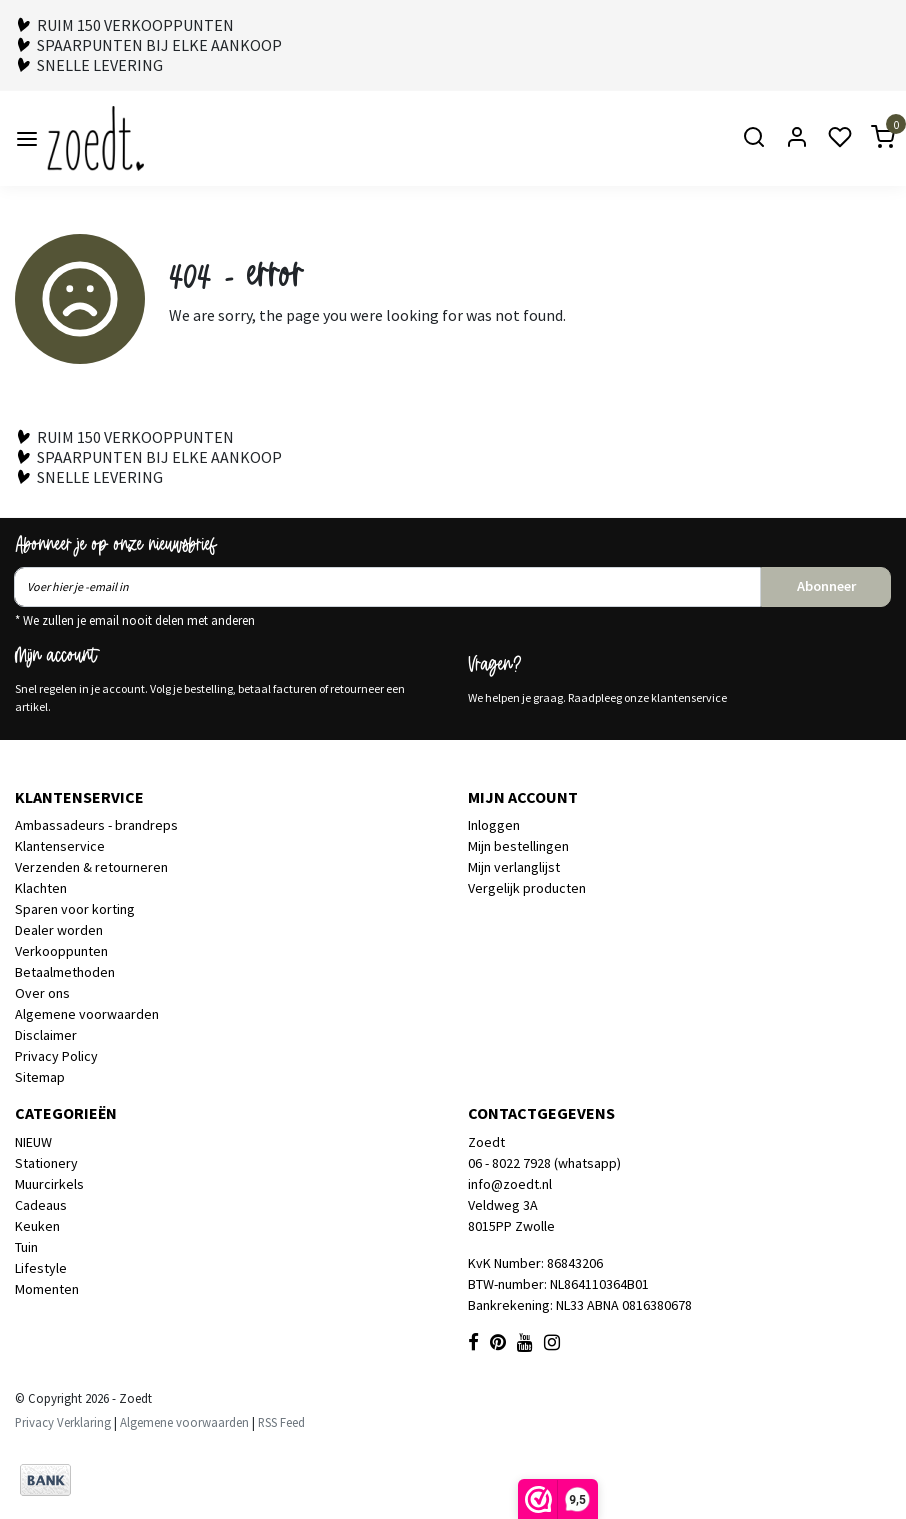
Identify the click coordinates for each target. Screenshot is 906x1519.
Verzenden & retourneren (91, 867)
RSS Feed (281, 1422)
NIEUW (33, 1142)
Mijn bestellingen (518, 846)
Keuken (37, 1226)
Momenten (47, 1289)
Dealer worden (59, 930)
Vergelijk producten (527, 888)
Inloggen (494, 825)
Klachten (41, 888)
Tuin (26, 1247)
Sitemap (40, 1077)
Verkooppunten (61, 951)
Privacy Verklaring (63, 1422)
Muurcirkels (49, 1184)
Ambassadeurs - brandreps (96, 825)
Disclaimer (46, 1035)
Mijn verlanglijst (514, 867)
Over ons (42, 993)
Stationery (46, 1163)
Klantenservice (60, 846)
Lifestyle (41, 1268)
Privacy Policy (56, 1056)
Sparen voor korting (75, 909)
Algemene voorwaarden (87, 1014)
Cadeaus (41, 1205)
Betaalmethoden (65, 972)
